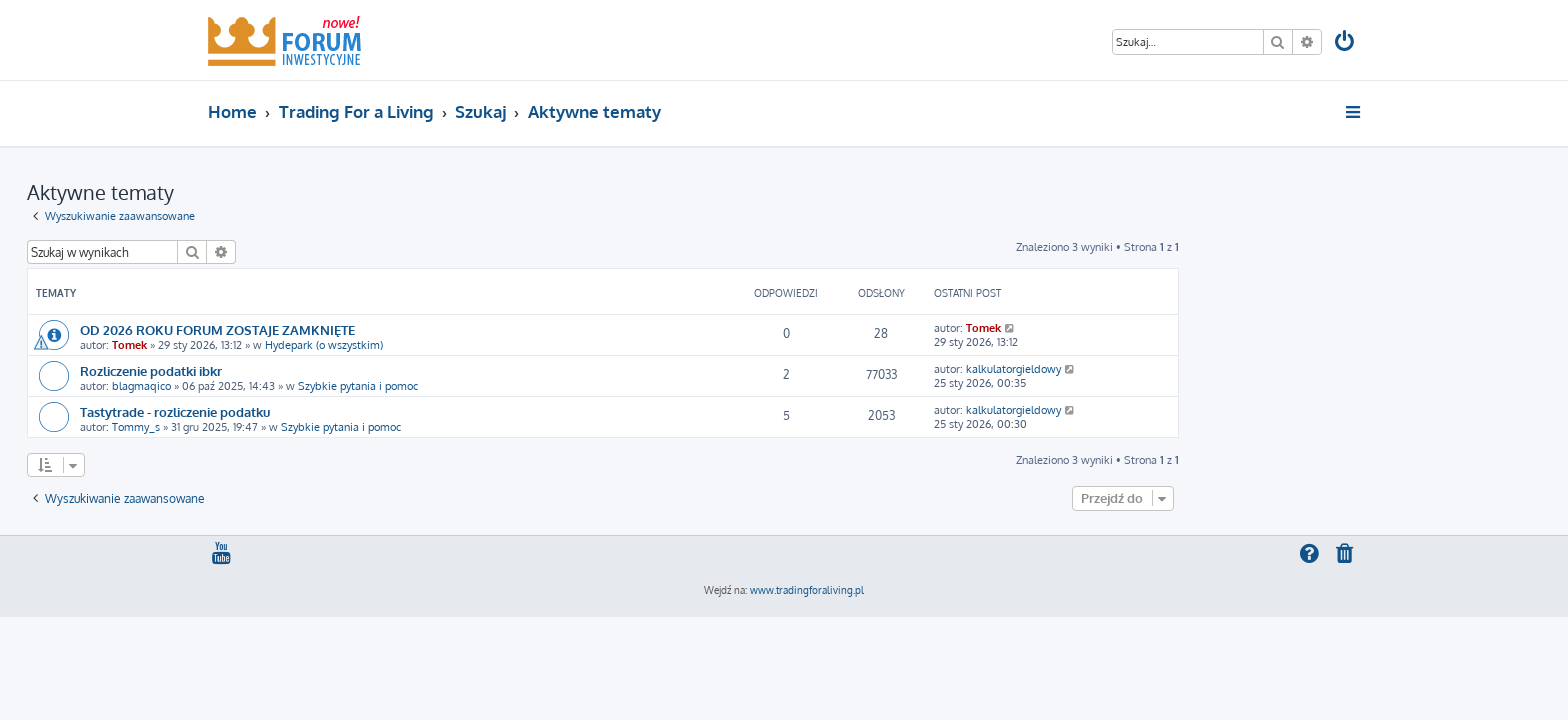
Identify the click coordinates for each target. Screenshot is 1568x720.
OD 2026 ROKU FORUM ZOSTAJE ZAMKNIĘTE (398, 329)
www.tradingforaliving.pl (807, 590)
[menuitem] (1346, 43)
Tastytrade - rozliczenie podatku (356, 411)
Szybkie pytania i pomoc (539, 386)
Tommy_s (317, 427)
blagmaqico (322, 386)
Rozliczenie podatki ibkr (332, 370)
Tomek (310, 345)
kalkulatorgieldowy (1194, 369)
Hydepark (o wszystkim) (505, 345)
